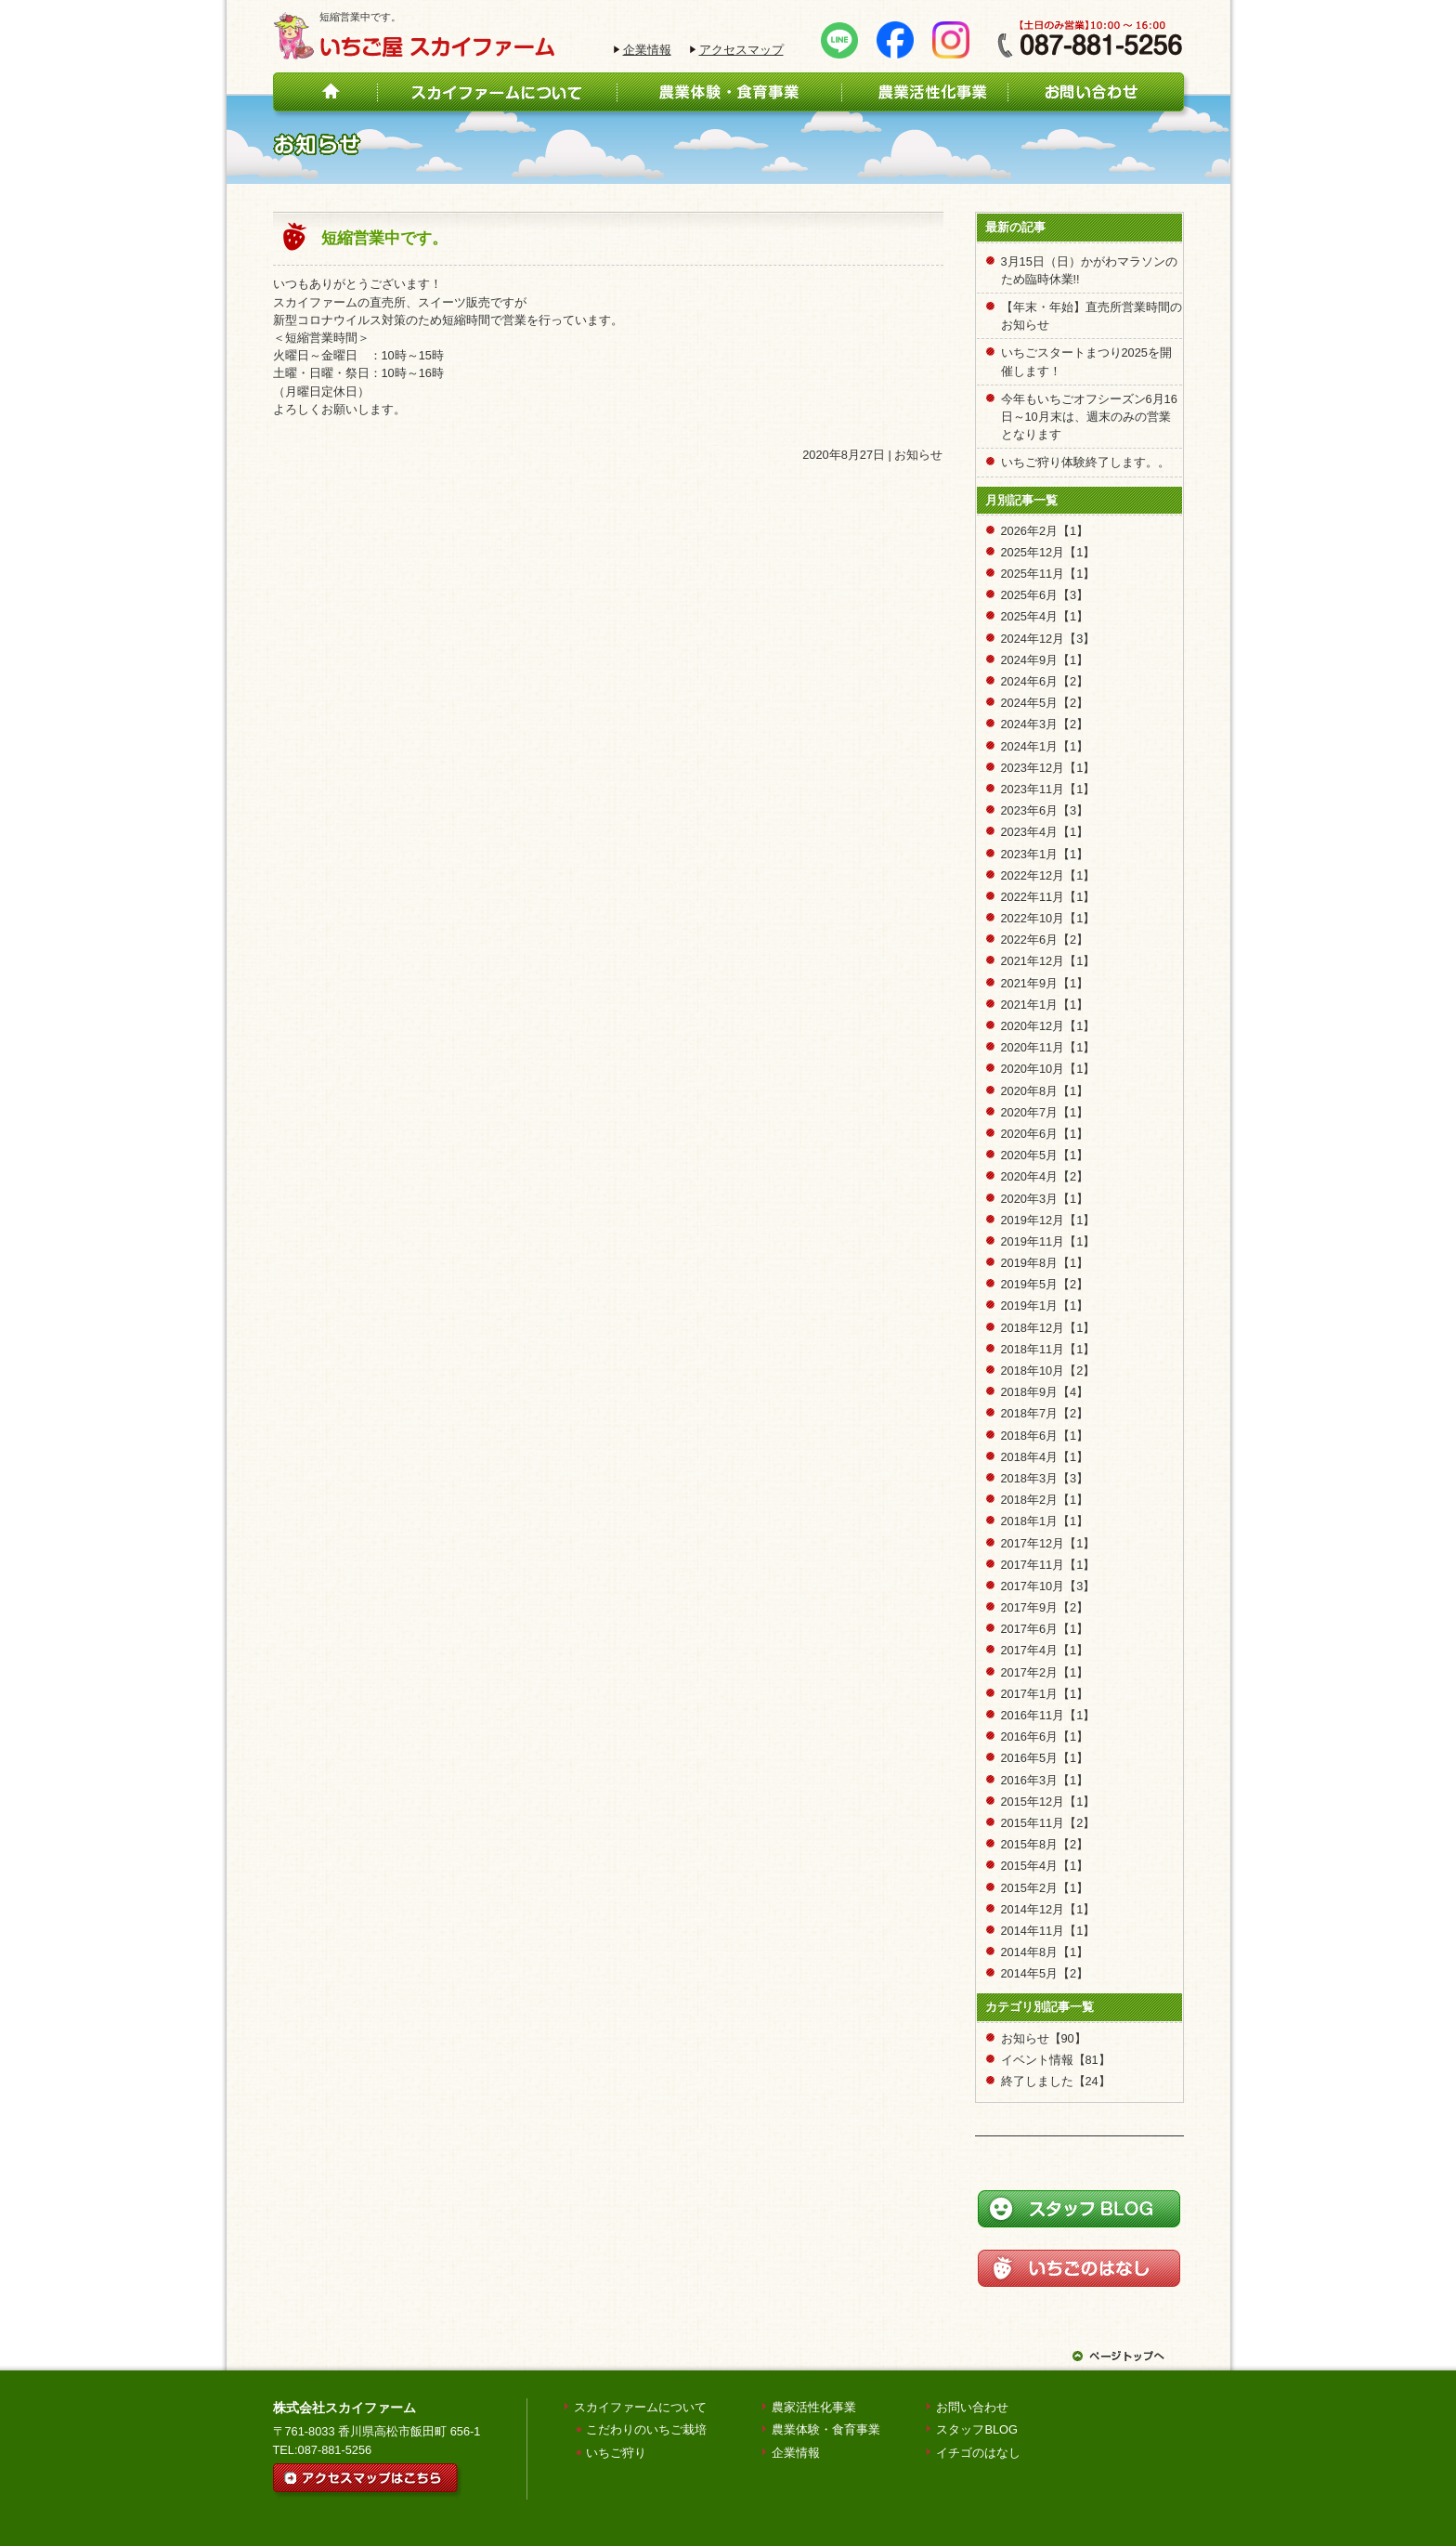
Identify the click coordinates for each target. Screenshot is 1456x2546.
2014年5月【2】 (1045, 1973)
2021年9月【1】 (1045, 983)
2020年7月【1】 (1045, 1112)
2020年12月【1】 (1048, 1026)
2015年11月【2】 (1048, 1823)
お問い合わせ (972, 2407)
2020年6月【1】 (1045, 1134)
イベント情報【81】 (1056, 2060)
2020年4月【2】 (1045, 1176)
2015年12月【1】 (1048, 1801)
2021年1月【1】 (1045, 1005)
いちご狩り (616, 2453)
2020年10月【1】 (1048, 1069)
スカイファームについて (640, 2407)
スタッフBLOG (977, 2429)
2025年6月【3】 (1045, 595)
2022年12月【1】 (1048, 875)
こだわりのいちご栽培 (646, 2429)
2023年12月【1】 (1048, 768)
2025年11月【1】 (1048, 574)
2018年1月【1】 (1045, 1521)
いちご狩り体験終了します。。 (1085, 462)
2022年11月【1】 (1048, 897)
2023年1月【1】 (1045, 854)
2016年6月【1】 (1045, 1736)
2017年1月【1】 (1045, 1694)
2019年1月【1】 (1045, 1305)
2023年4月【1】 (1045, 832)
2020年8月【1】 (1045, 1091)
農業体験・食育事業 (826, 2429)
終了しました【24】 (1056, 2081)
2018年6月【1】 (1045, 1436)
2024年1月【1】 (1045, 746)
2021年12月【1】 (1048, 961)
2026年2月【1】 (1045, 531)
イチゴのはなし (978, 2453)
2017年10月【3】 (1048, 1586)
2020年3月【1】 (1045, 1199)
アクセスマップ (741, 50)
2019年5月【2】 (1045, 1284)
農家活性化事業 (814, 2407)
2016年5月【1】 (1045, 1758)
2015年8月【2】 (1045, 1844)
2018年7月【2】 (1045, 1413)
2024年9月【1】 (1045, 660)
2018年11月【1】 (1048, 1349)
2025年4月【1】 (1045, 616)
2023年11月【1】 (1048, 789)
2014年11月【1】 (1048, 1931)
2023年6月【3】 (1045, 810)
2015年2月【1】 (1045, 1888)
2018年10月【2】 (1048, 1370)
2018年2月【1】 (1045, 1500)
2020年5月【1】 (1045, 1155)
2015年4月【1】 (1045, 1866)
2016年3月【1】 (1045, 1780)
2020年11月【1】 (1048, 1047)
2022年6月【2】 (1045, 940)
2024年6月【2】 (1045, 681)
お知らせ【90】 (1043, 2038)
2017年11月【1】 (1048, 1565)
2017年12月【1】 (1048, 1543)
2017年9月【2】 (1045, 1607)
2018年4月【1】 (1045, 1457)
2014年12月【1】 (1048, 1909)
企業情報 (647, 50)
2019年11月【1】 (1048, 1241)
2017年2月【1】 (1045, 1672)
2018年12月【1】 (1048, 1328)
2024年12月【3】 (1048, 639)
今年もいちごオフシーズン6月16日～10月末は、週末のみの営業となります (1089, 416)
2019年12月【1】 (1048, 1220)
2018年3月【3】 (1045, 1478)
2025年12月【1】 (1048, 552)
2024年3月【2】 (1045, 724)
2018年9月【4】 (1045, 1392)
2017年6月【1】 (1045, 1629)
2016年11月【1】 (1048, 1715)
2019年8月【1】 (1045, 1263)
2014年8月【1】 (1045, 1952)
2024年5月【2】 (1045, 703)
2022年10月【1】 (1048, 918)
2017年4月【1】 (1045, 1650)
